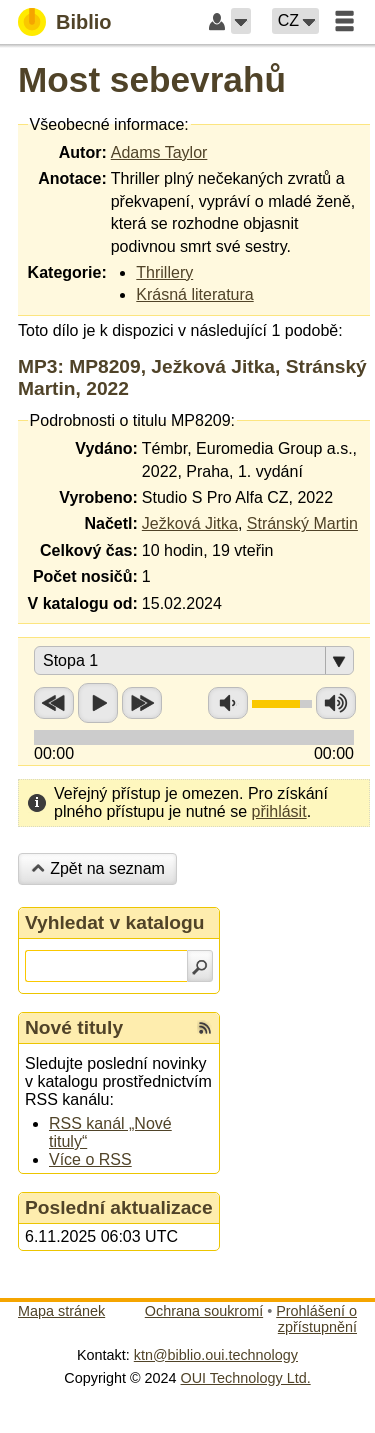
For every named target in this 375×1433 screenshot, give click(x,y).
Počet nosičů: (85, 576)
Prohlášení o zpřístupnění (316, 1319)
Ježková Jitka (190, 523)
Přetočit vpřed (142, 703)
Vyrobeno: (98, 497)
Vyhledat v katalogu (115, 922)
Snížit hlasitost (228, 703)
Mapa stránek (61, 1311)
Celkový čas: (89, 550)
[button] (241, 21)
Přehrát (98, 703)
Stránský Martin (302, 523)
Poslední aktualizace (119, 1207)
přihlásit (278, 811)
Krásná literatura (194, 294)
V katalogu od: (83, 603)
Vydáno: (106, 448)
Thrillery (164, 272)
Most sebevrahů (152, 79)
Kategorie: (67, 272)
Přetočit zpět (54, 703)
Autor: (83, 152)
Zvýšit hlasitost (336, 703)
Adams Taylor (159, 152)
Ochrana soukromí (204, 1311)
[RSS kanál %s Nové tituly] (205, 1028)
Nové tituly (74, 1027)
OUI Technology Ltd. (246, 1378)
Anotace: (72, 178)
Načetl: (110, 523)
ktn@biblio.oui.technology (216, 1355)
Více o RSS (90, 1159)
